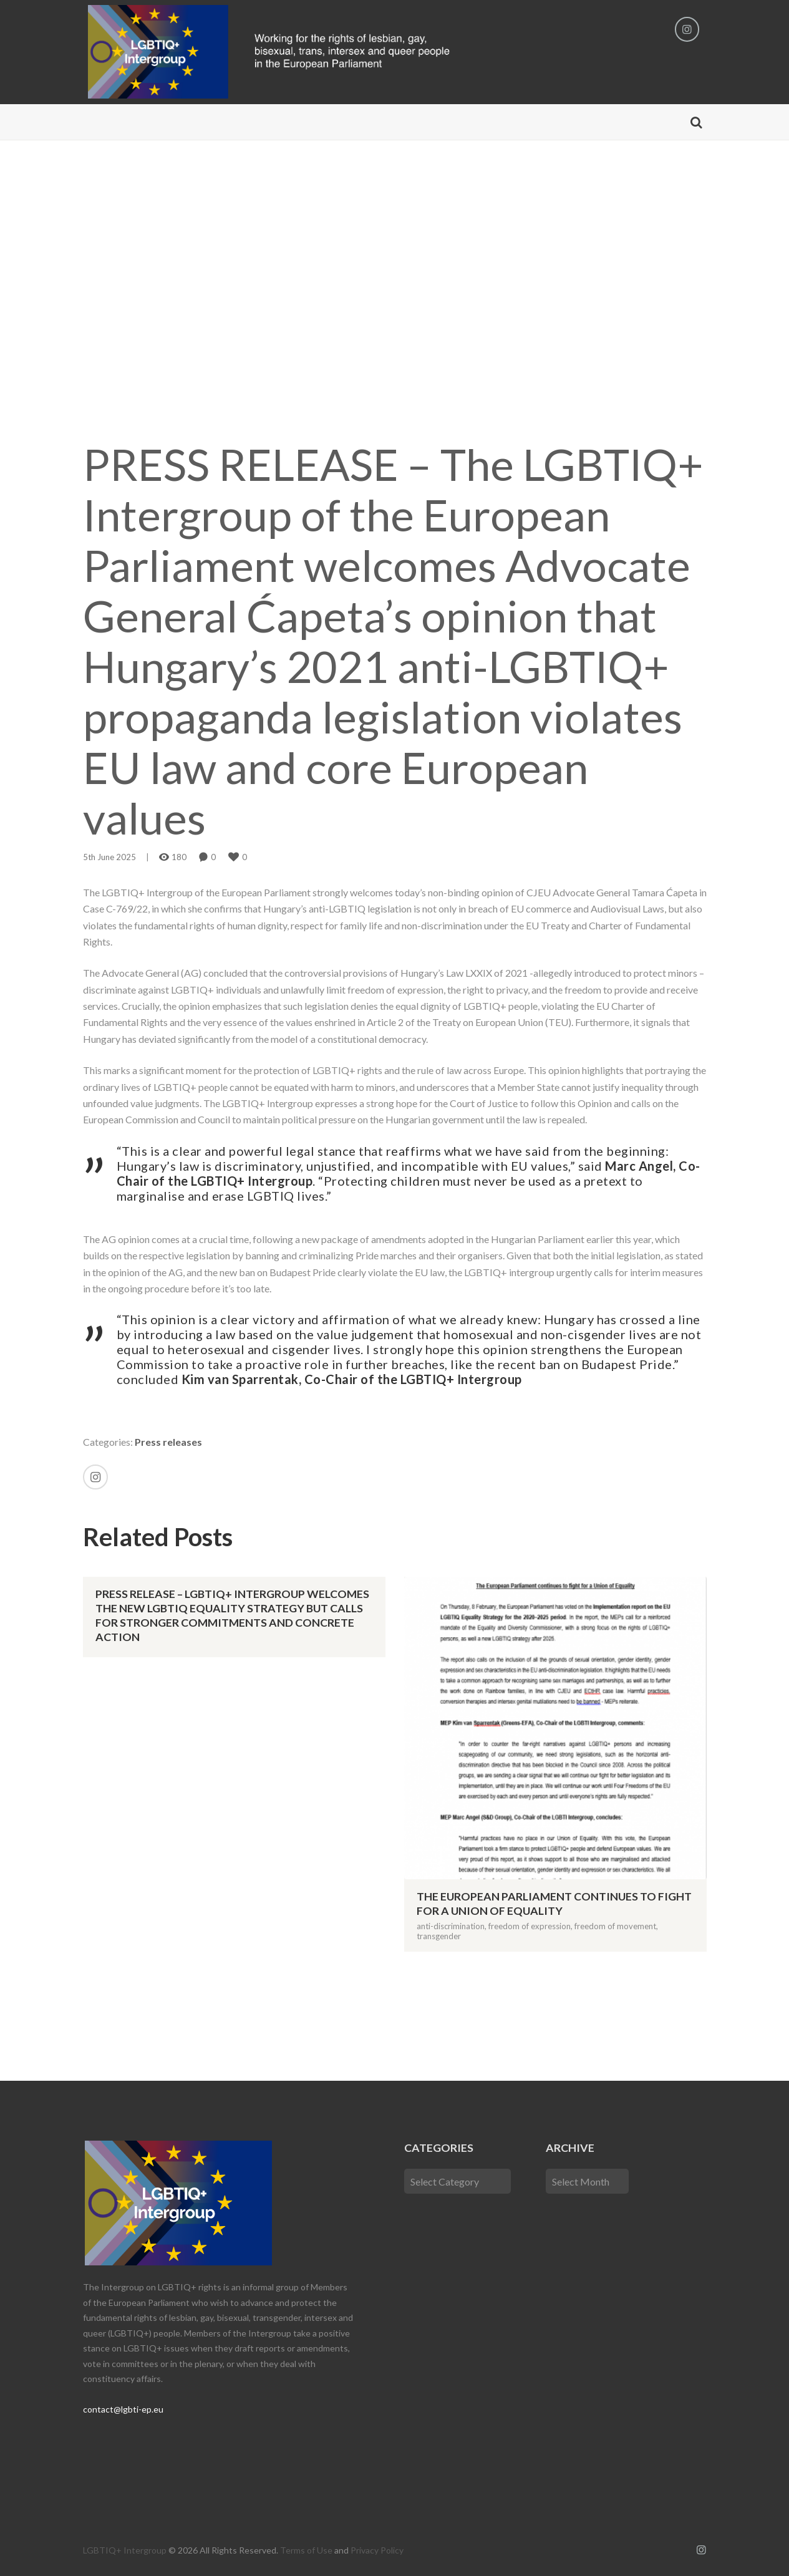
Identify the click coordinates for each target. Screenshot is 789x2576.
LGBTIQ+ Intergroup (125, 2550)
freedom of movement (615, 1926)
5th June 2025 (109, 857)
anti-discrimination (451, 1926)
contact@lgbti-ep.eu (123, 2409)
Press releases (168, 1442)
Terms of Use (306, 2550)
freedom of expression (529, 1926)
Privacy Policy (377, 2550)
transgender (439, 1936)
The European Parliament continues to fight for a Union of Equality (554, 1903)
